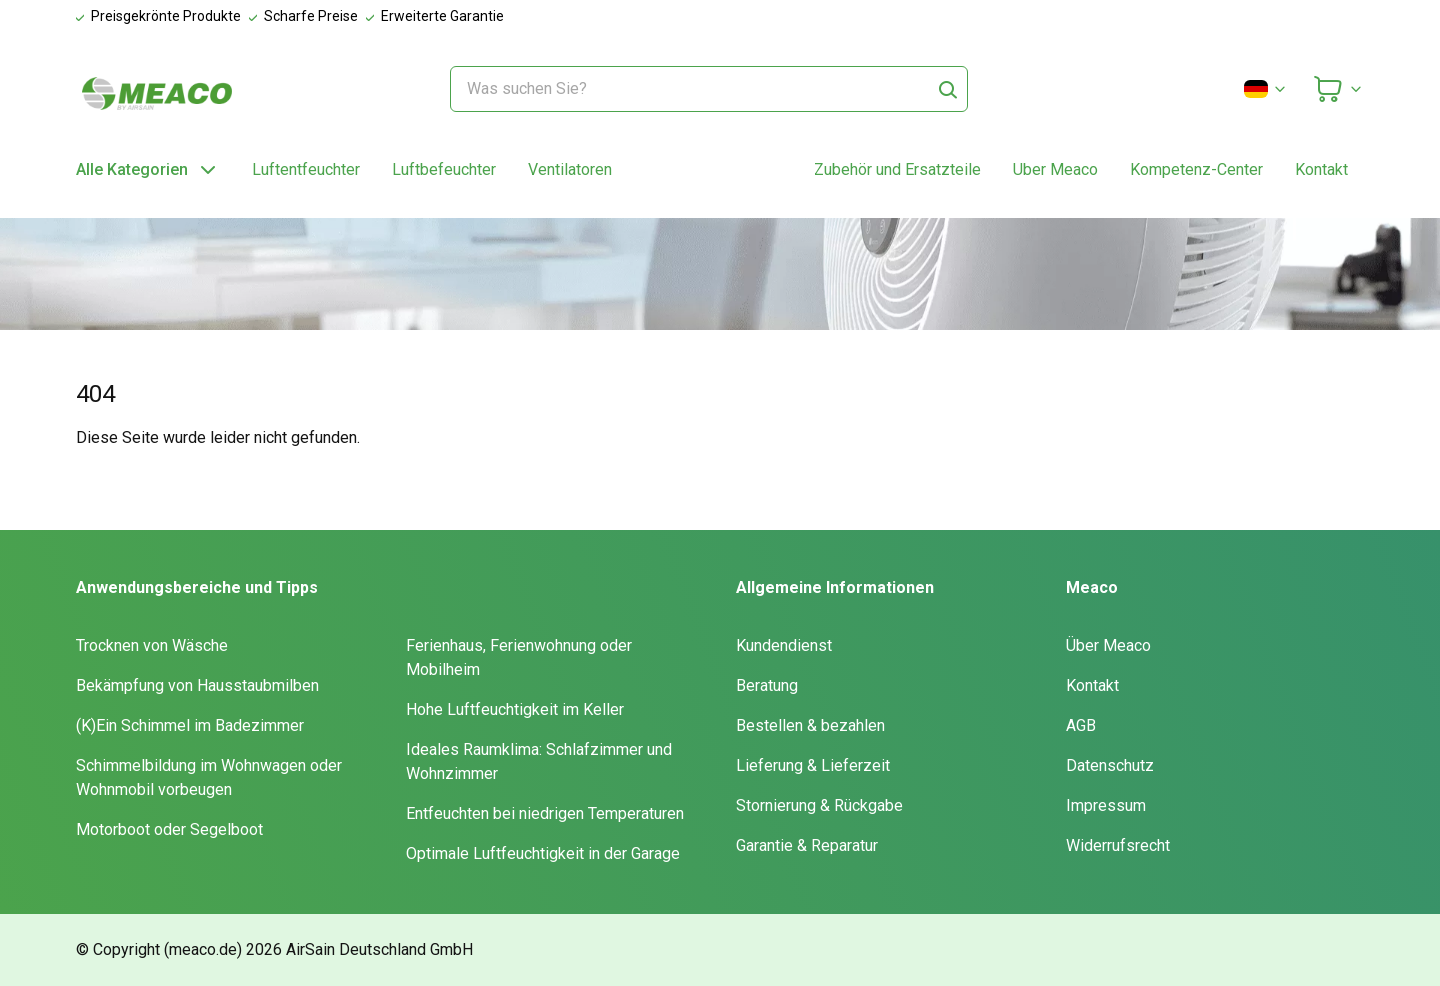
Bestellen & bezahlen (810, 725)
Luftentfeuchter (306, 169)
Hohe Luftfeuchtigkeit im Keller (515, 709)
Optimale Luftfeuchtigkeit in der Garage (543, 853)
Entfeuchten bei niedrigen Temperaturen (545, 813)
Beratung (767, 685)
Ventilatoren (570, 169)
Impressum (1106, 805)
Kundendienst (784, 645)
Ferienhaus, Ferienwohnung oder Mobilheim (519, 657)
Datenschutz (1110, 765)
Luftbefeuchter (444, 169)
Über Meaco (1108, 645)
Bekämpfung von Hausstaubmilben (197, 685)
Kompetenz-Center (1196, 169)
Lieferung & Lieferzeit (813, 765)
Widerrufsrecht (1118, 845)
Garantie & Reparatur (807, 845)
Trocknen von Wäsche (152, 645)
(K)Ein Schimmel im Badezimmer (190, 725)
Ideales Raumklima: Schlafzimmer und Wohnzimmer (539, 761)
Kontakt (1321, 169)
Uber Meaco (1055, 169)
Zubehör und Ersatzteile (897, 169)
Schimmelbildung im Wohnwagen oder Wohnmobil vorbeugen (209, 777)
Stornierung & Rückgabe (819, 805)
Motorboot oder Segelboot (169, 829)
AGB (1081, 725)
